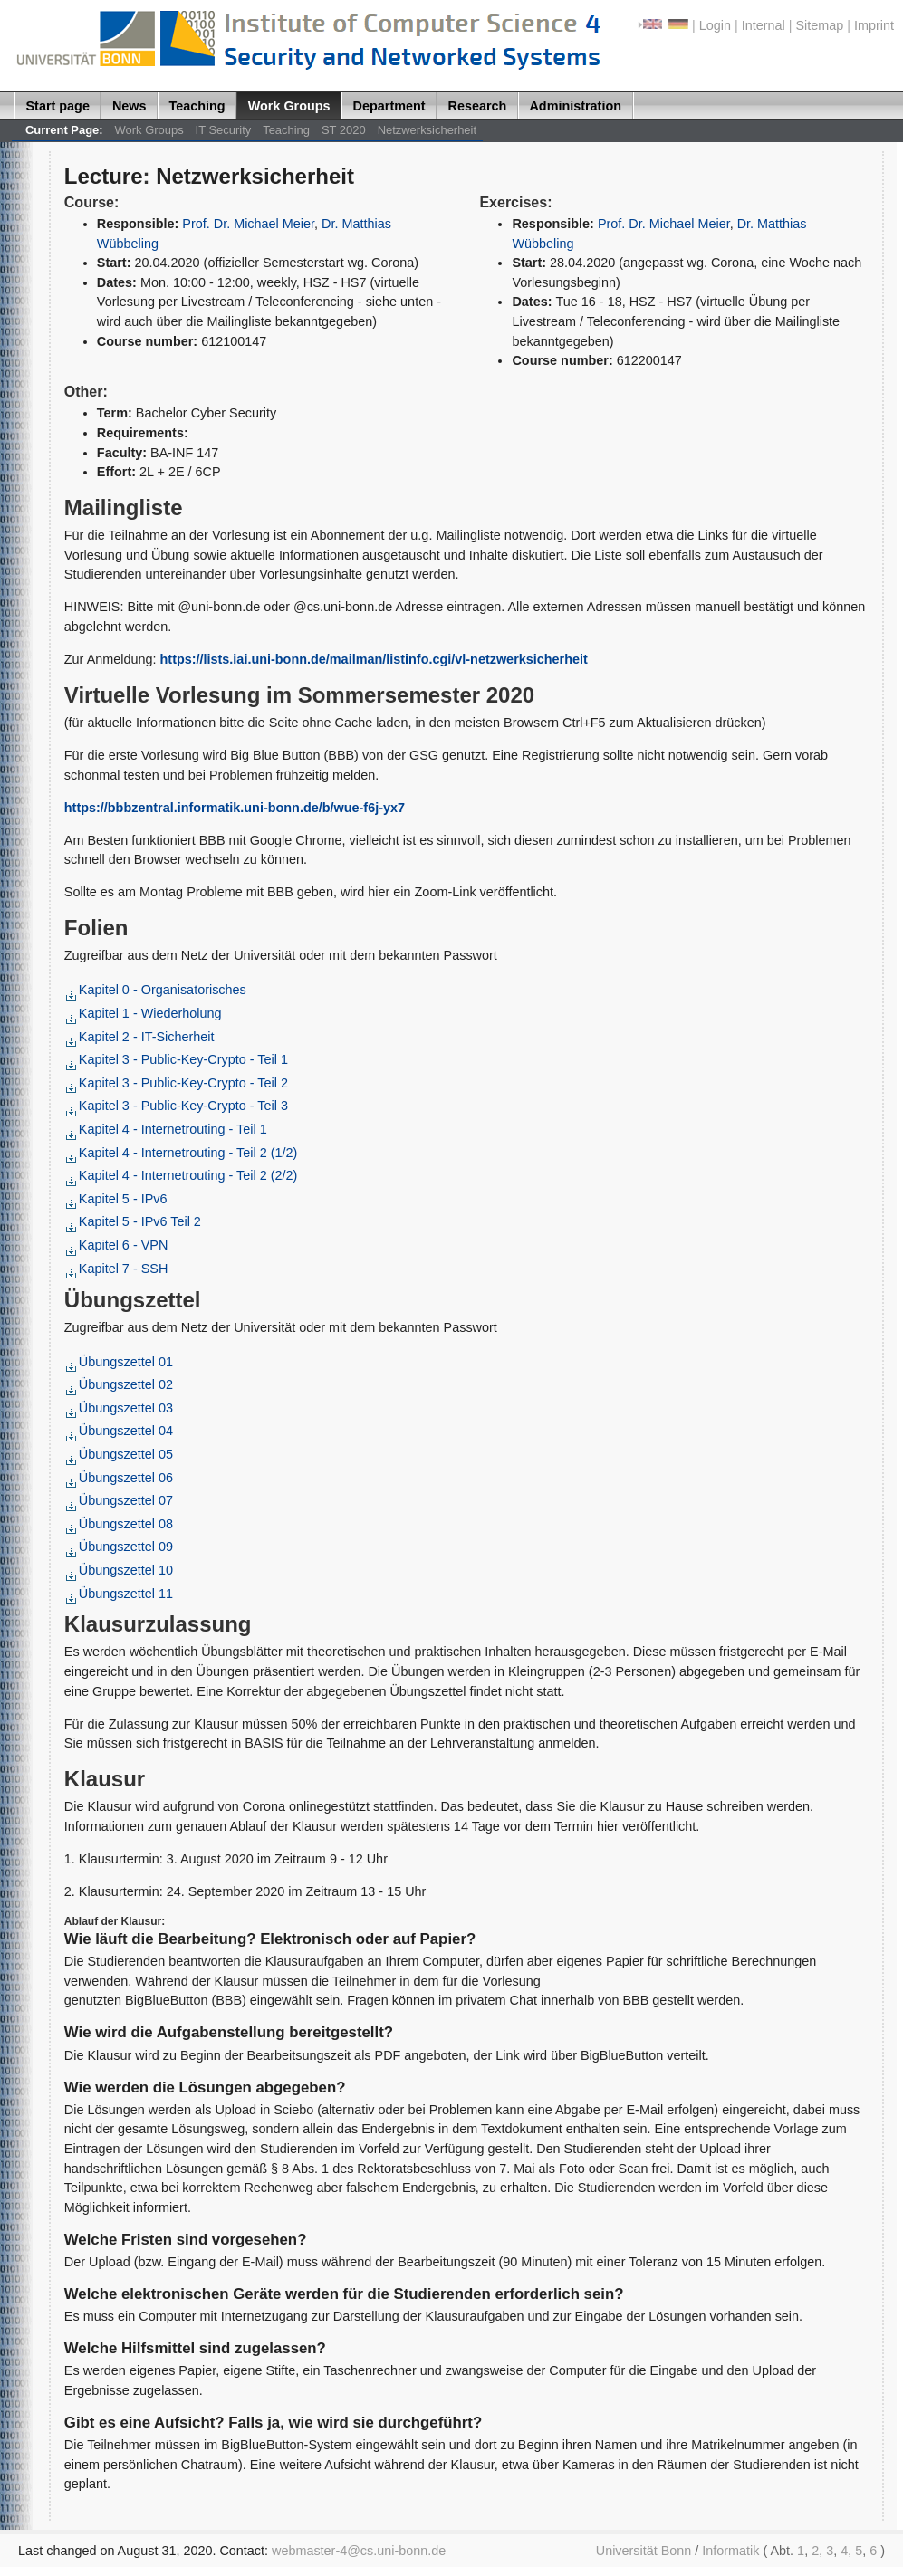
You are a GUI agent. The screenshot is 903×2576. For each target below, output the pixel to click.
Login (715, 25)
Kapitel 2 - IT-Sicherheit (140, 1036)
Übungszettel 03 (119, 1408)
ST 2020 (344, 130)
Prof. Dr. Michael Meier (248, 223)
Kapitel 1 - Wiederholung (144, 1013)
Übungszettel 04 (119, 1430)
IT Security (224, 130)
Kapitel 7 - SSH (117, 1268)
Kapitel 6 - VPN (117, 1245)
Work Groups (289, 106)
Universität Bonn (644, 2550)
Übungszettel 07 (119, 1500)
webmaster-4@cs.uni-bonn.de (359, 2550)
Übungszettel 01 (119, 1362)
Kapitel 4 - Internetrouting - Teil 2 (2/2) (182, 1175)
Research (477, 106)
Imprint (874, 25)
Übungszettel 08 (119, 1524)
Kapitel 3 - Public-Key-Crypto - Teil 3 (177, 1105)
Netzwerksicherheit (427, 130)
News (129, 106)
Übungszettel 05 (119, 1454)
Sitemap (819, 25)
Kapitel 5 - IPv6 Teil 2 (133, 1221)
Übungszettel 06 (119, 1477)
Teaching (197, 106)
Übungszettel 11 (119, 1593)
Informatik (730, 2550)
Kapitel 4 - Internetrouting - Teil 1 (166, 1129)
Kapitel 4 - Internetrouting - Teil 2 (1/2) (182, 1152)
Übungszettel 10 (119, 1570)
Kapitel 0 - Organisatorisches (156, 989)
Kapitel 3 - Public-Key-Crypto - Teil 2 (177, 1083)
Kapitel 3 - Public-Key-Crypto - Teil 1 (177, 1059)
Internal (763, 25)
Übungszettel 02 (119, 1384)
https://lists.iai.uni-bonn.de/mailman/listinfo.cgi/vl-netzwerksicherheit (374, 659)
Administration (575, 106)
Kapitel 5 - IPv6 (117, 1199)
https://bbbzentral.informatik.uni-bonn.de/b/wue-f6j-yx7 (234, 807)
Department (389, 106)
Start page (58, 106)
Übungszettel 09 (119, 1546)
